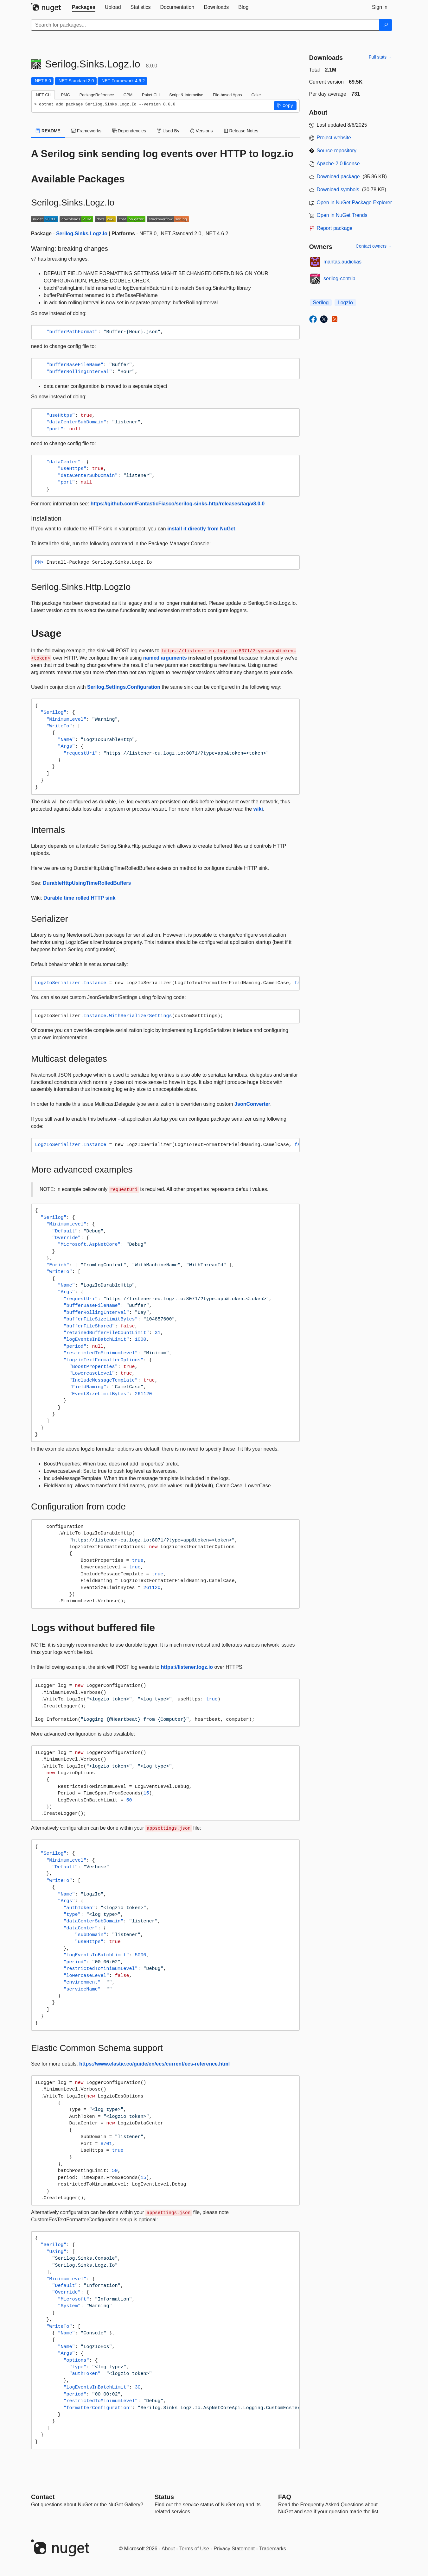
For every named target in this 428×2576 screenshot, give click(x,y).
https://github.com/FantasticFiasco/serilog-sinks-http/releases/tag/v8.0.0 (178, 503)
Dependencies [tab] (129, 131)
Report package (335, 228)
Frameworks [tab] (86, 131)
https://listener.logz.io (187, 1667)
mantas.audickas (342, 261)
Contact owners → (374, 246)
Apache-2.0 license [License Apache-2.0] (338, 163)
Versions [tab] (201, 131)
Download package (338, 176)
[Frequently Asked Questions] (284, 2496)
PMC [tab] (65, 94)
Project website (334, 137)
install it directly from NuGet (201, 528)
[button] (285, 105)
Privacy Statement (234, 2548)
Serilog (321, 302)
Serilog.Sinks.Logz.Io (81, 233)
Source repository (336, 150)
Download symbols (338, 189)
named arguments (165, 658)
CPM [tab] (128, 94)
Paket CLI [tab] (151, 94)
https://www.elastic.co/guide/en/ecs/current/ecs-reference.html (154, 2063)
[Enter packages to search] (205, 25)
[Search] (385, 25)
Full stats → (380, 57)
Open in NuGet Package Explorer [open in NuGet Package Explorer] (354, 202)
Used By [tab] (168, 131)
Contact (42, 2496)
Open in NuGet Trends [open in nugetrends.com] (342, 215)
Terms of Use (194, 2548)
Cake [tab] (256, 94)
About (168, 2548)
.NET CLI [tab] (43, 94)
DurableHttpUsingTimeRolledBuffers (87, 883)
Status (164, 2496)
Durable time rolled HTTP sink (79, 898)
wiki (258, 809)
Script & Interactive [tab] (186, 94)
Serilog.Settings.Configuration (123, 687)
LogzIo (345, 302)
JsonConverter (252, 1104)
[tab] (83, 7)
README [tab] (48, 131)
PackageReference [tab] (97, 94)
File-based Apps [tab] (227, 94)
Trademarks (272, 2548)
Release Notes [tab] (241, 131)
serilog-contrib (339, 278)
